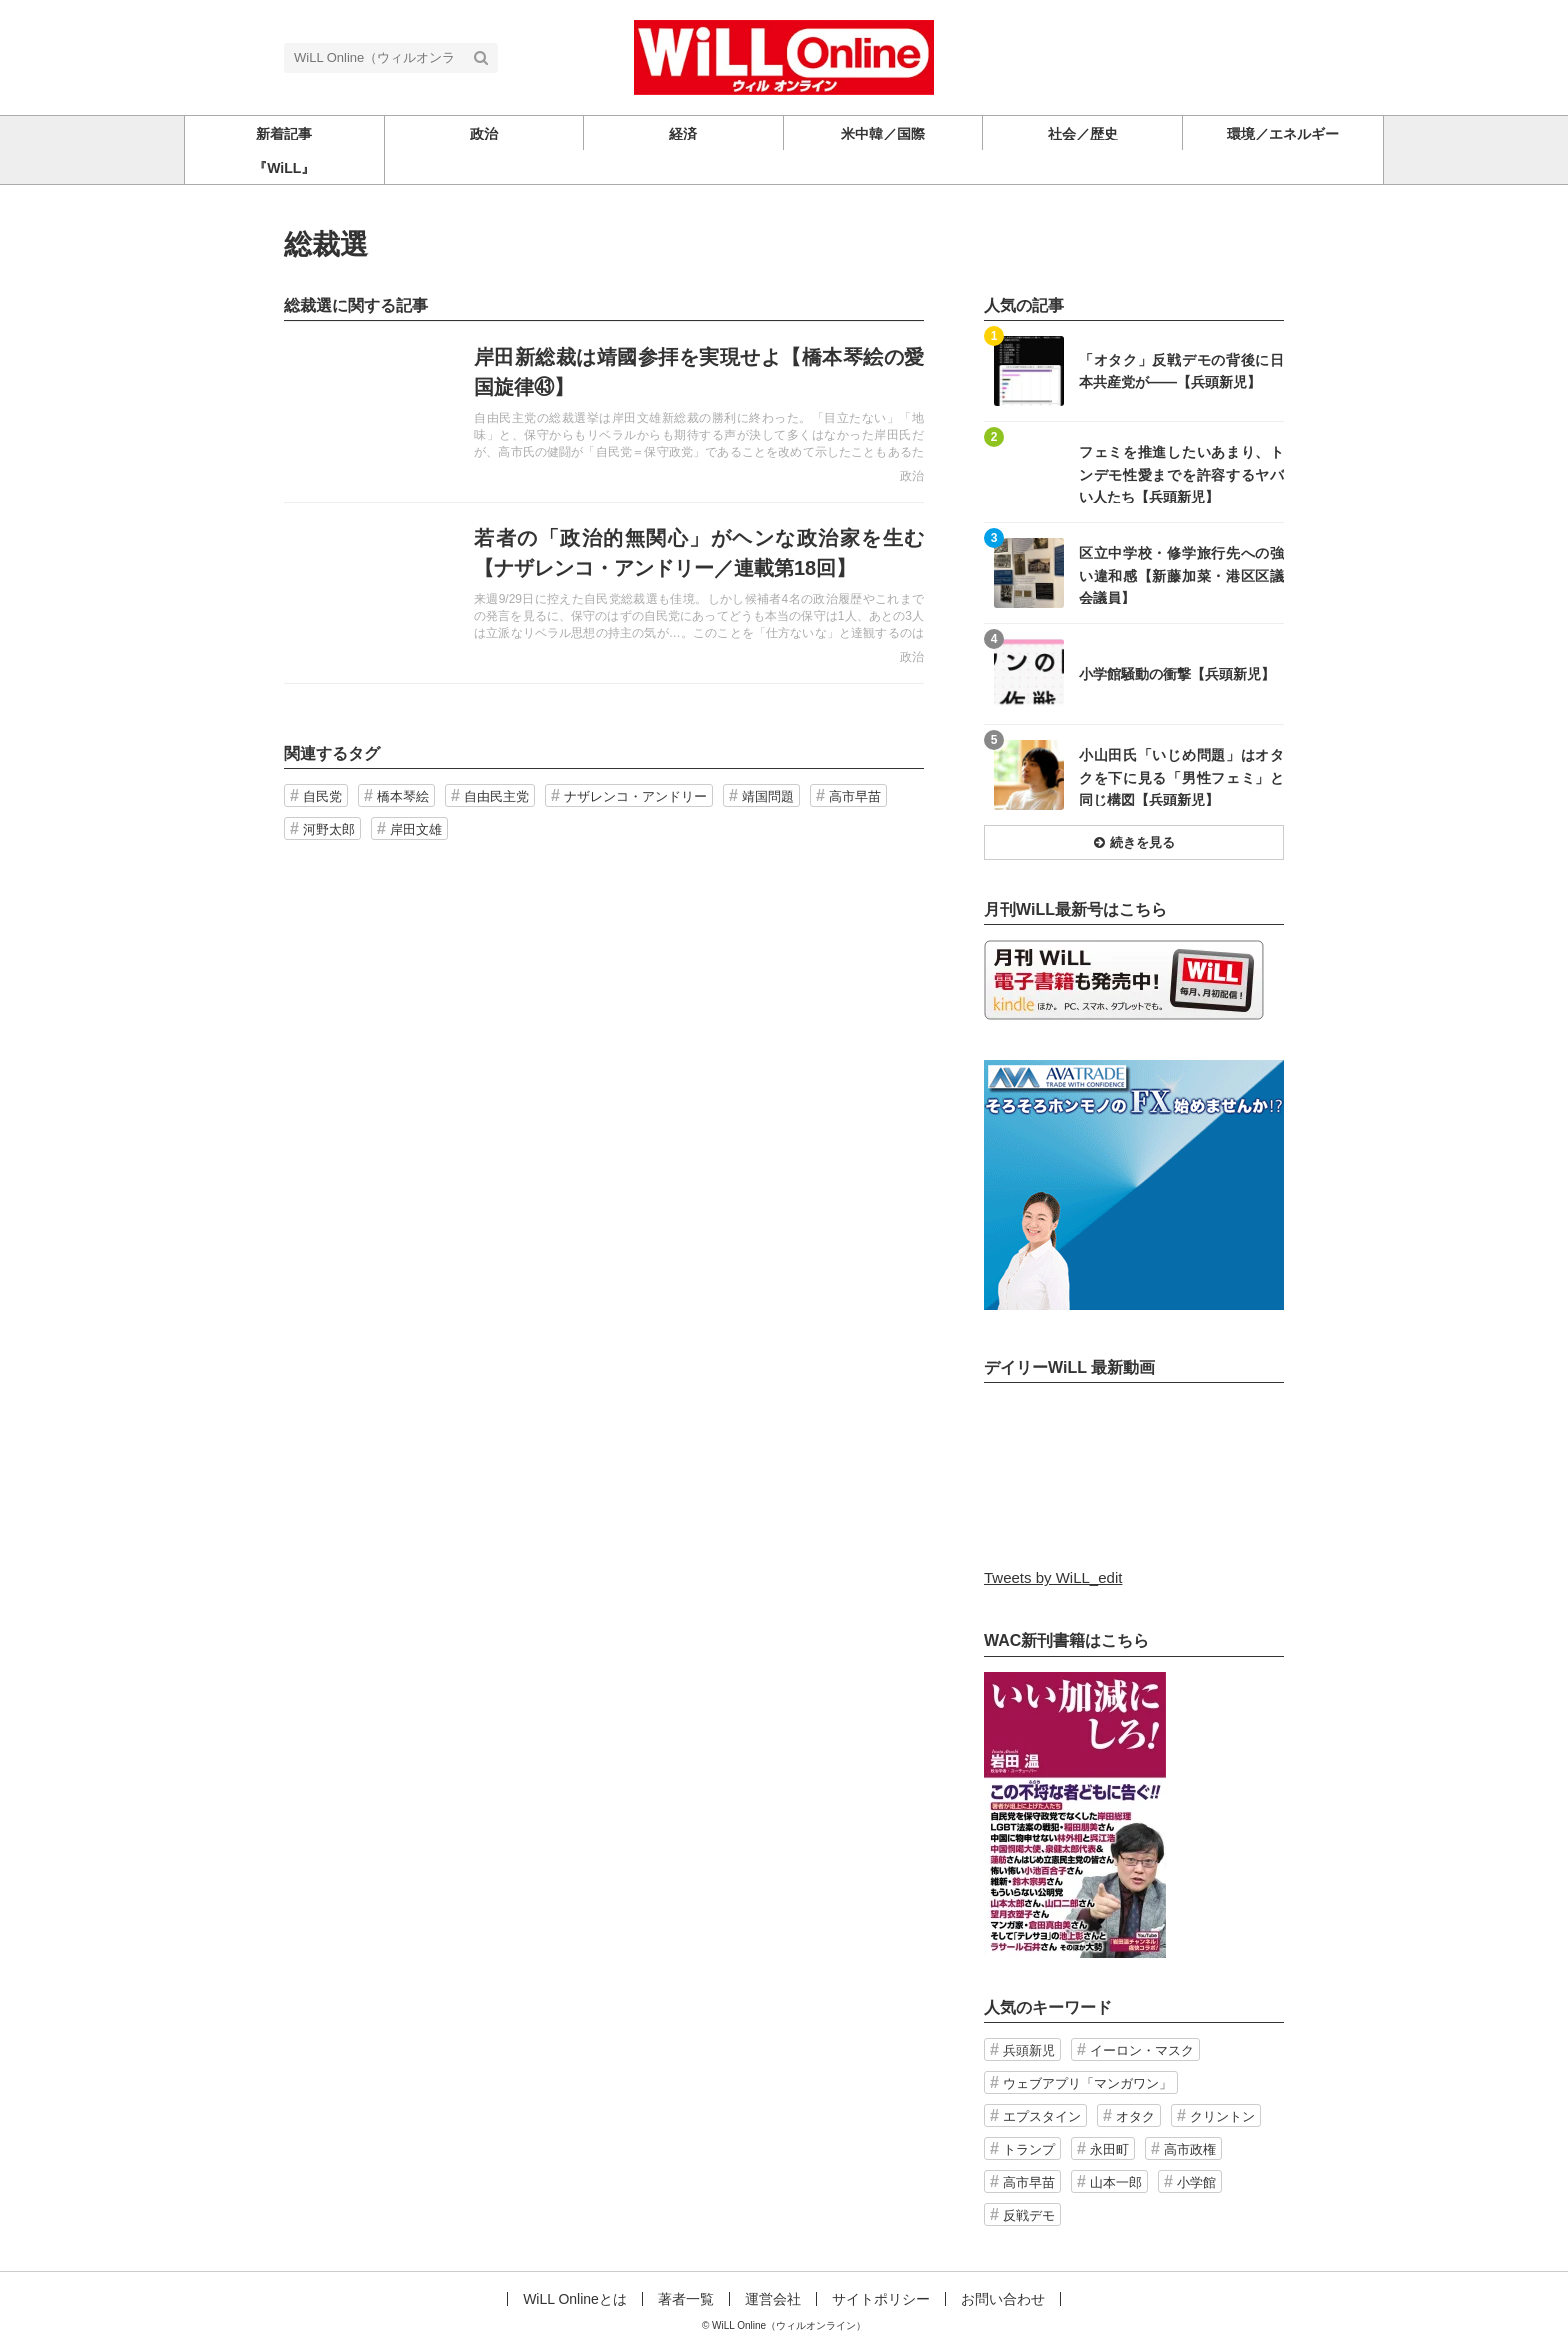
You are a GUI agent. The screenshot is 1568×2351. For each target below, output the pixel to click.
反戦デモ (1029, 2215)
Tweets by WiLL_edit (1053, 1577)
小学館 (1196, 2182)
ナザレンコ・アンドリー (635, 796)
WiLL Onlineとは (575, 2299)
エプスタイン (1042, 2116)
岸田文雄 (416, 829)
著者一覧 (686, 2299)
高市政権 (1190, 2149)
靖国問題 (768, 796)
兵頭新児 (1029, 2050)
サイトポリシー (881, 2299)
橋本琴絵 (403, 796)
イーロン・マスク (1142, 2050)
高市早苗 (855, 796)
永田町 (1109, 2149)
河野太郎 (329, 829)
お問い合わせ (1003, 2299)
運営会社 (773, 2299)
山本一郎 (1116, 2182)
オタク (1135, 2116)
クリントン (1222, 2116)
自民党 (322, 796)
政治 (912, 476)
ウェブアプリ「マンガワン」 (1087, 2083)
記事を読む (604, 412)
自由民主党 (496, 796)
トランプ (1029, 2149)
